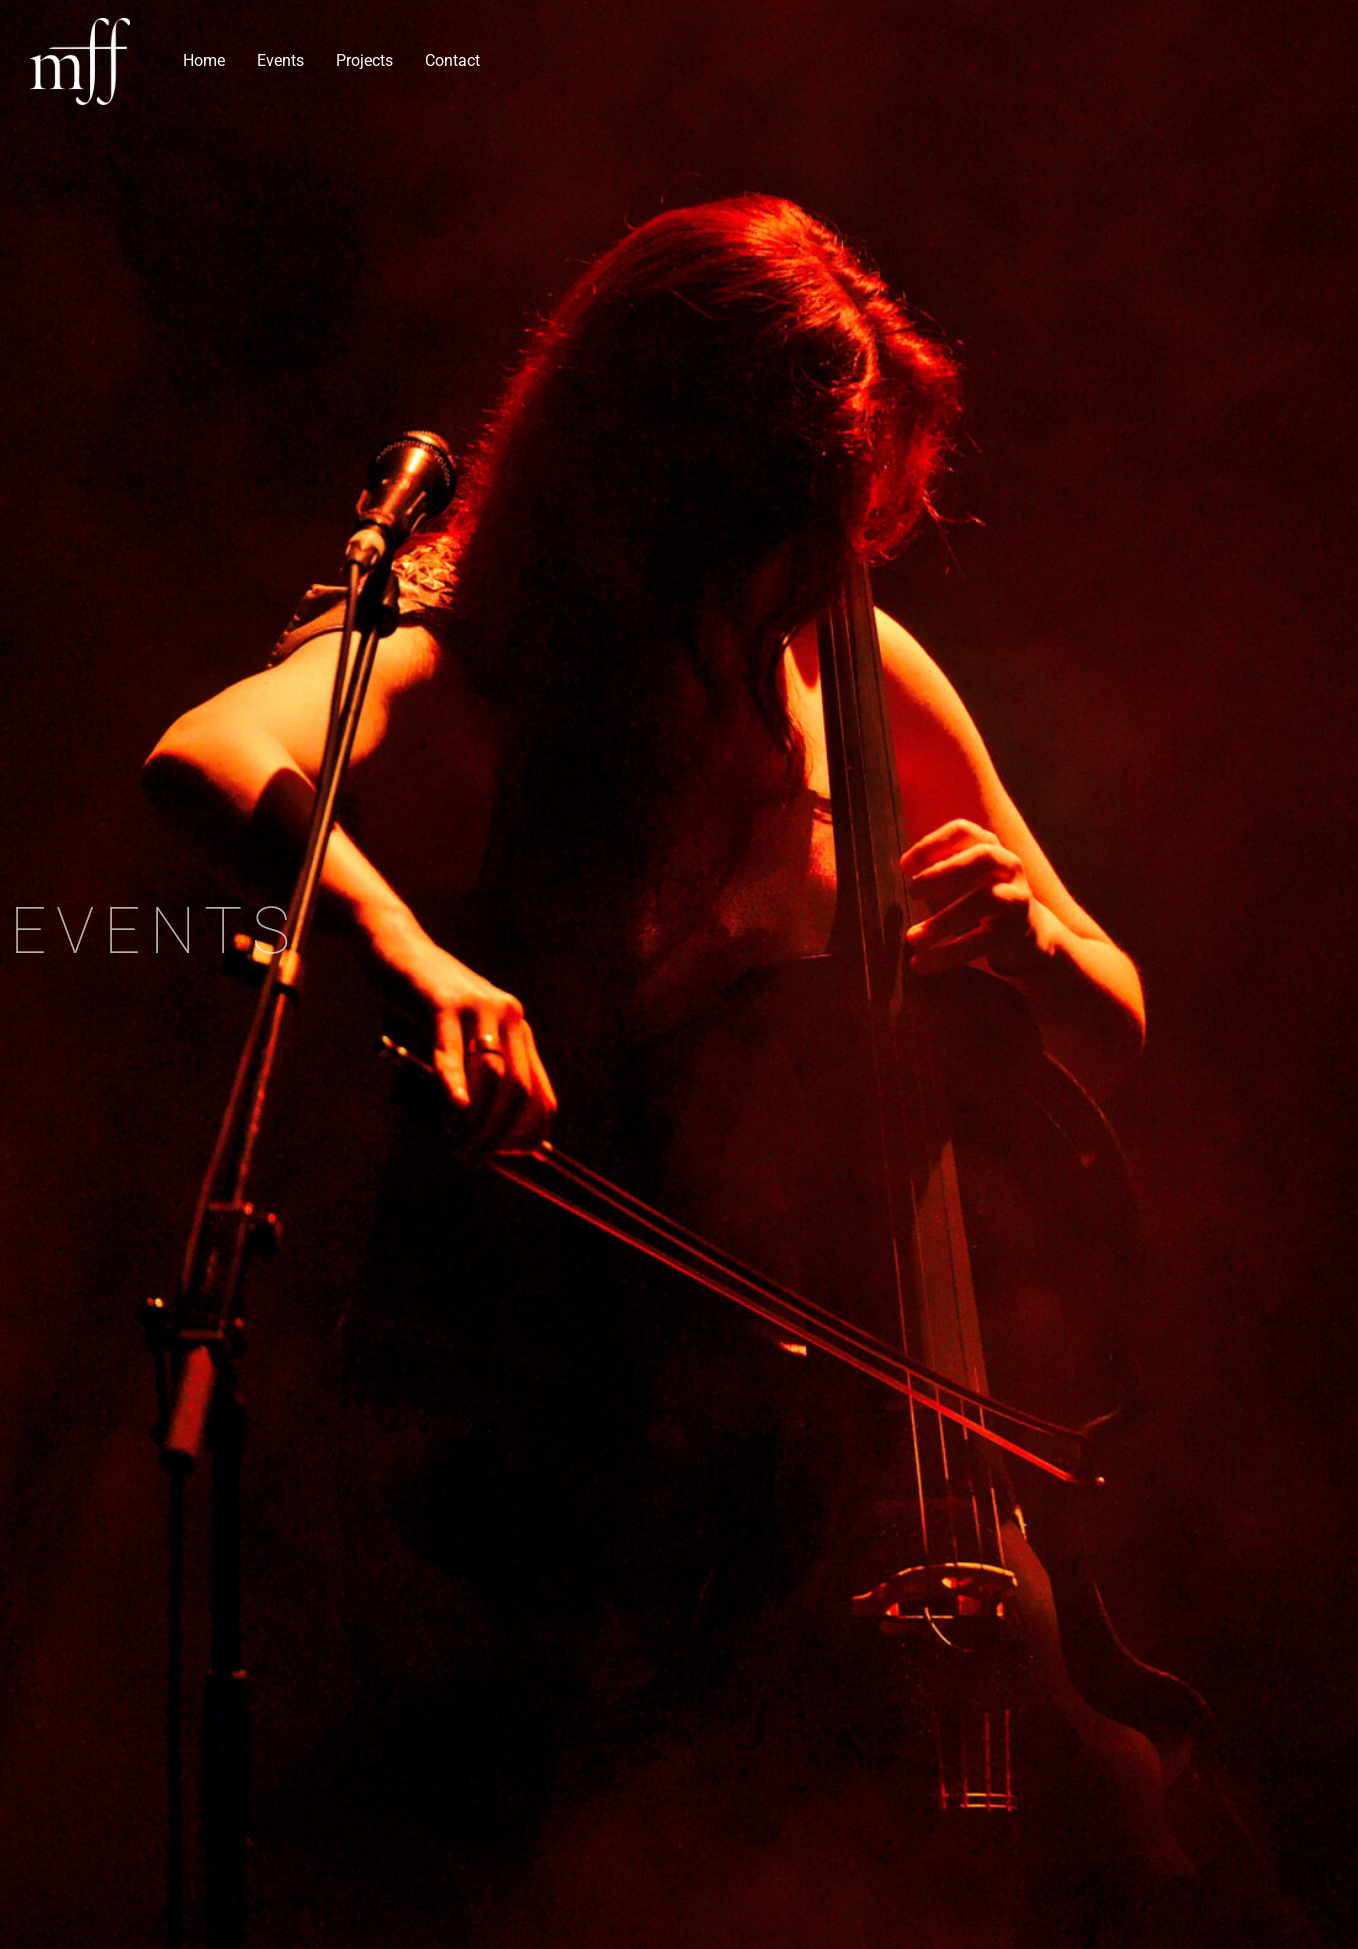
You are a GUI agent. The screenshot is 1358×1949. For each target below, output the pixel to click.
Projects (364, 60)
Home (204, 60)
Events (280, 60)
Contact (452, 60)
